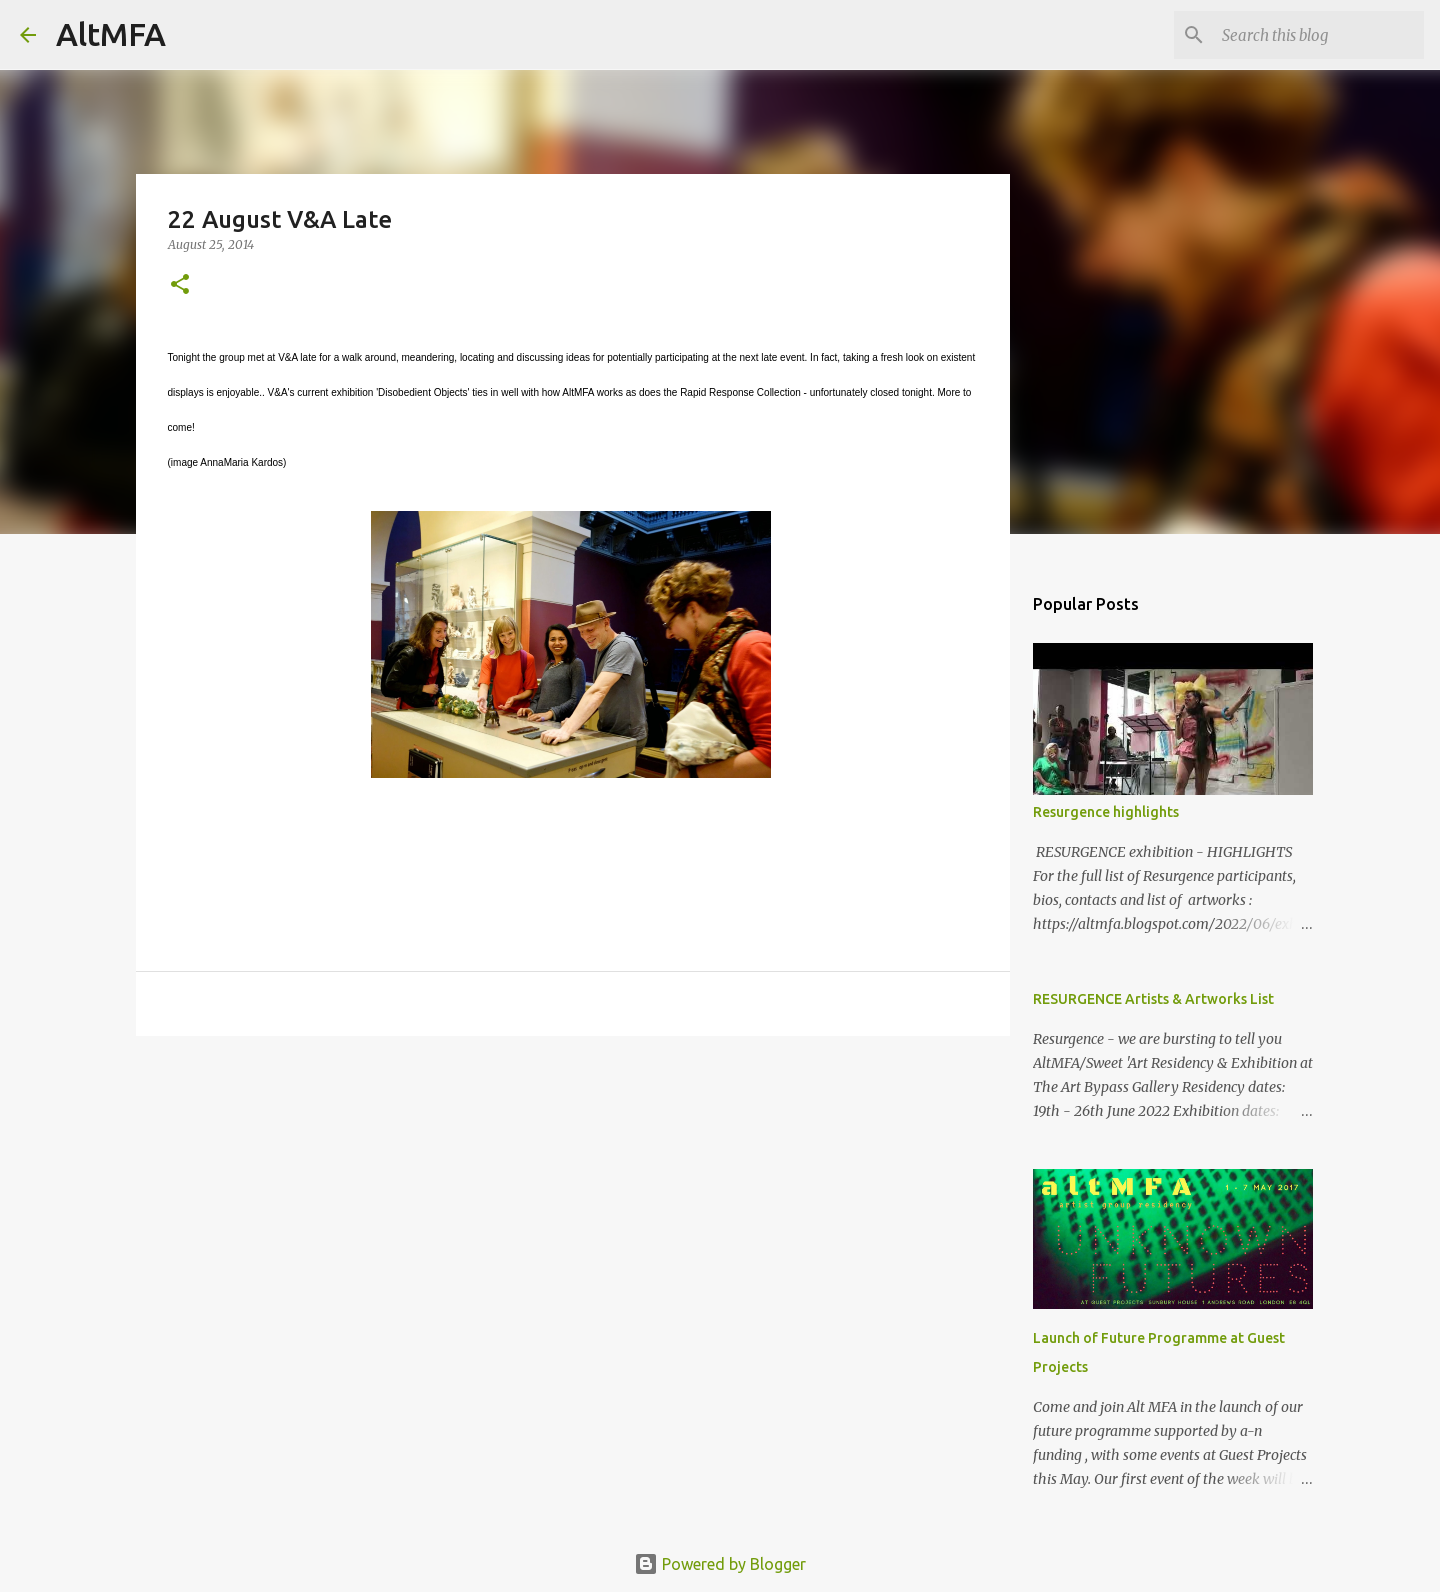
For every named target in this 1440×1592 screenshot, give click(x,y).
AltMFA (111, 34)
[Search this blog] (1319, 35)
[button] (180, 285)
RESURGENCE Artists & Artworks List (1153, 999)
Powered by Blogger (720, 1564)
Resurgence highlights (1106, 812)
